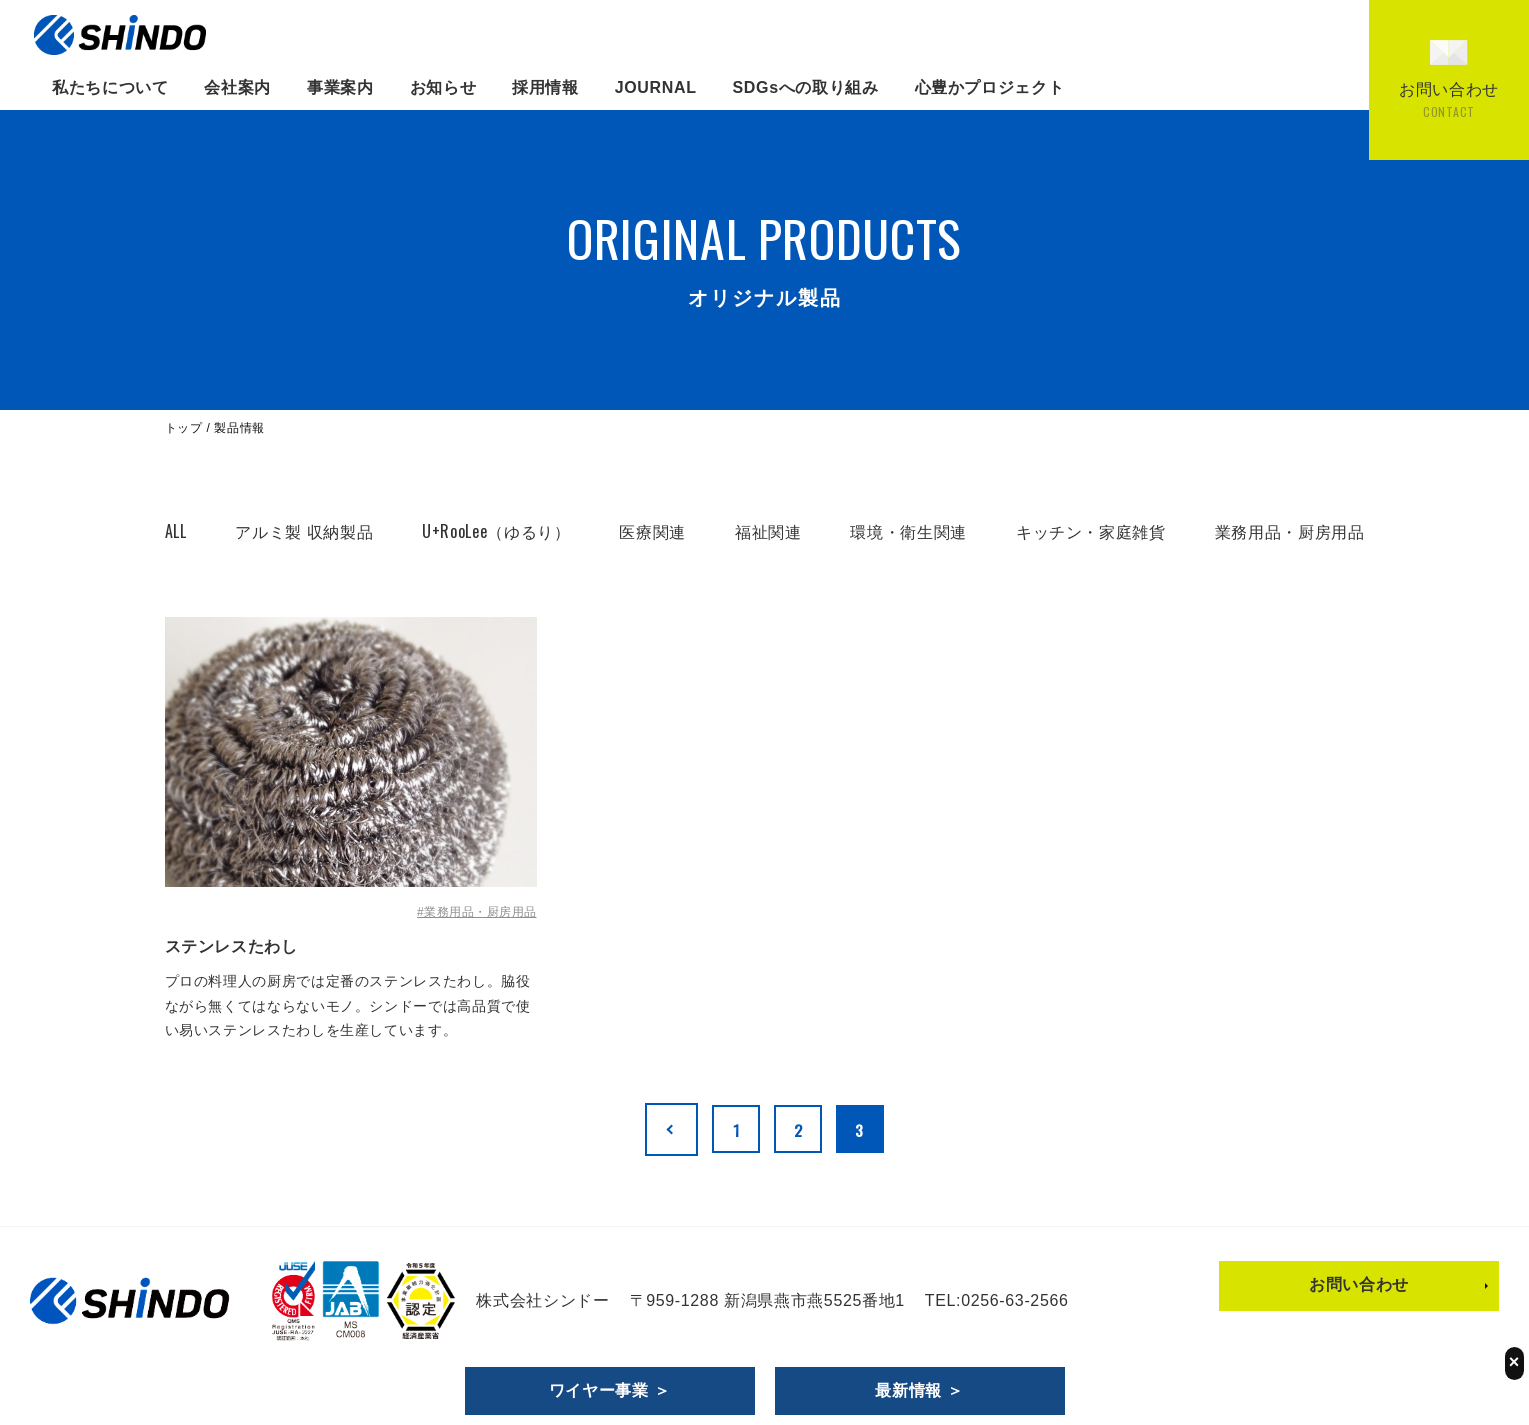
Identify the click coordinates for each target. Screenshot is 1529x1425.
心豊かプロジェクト (990, 87)
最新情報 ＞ (919, 1390)
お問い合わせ (1359, 1283)
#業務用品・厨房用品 (476, 912)
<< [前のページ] (663, 1129)
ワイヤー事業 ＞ (610, 1390)
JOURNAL (656, 87)
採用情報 (545, 87)
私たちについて (110, 87)
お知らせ (443, 87)
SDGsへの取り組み (806, 87)
